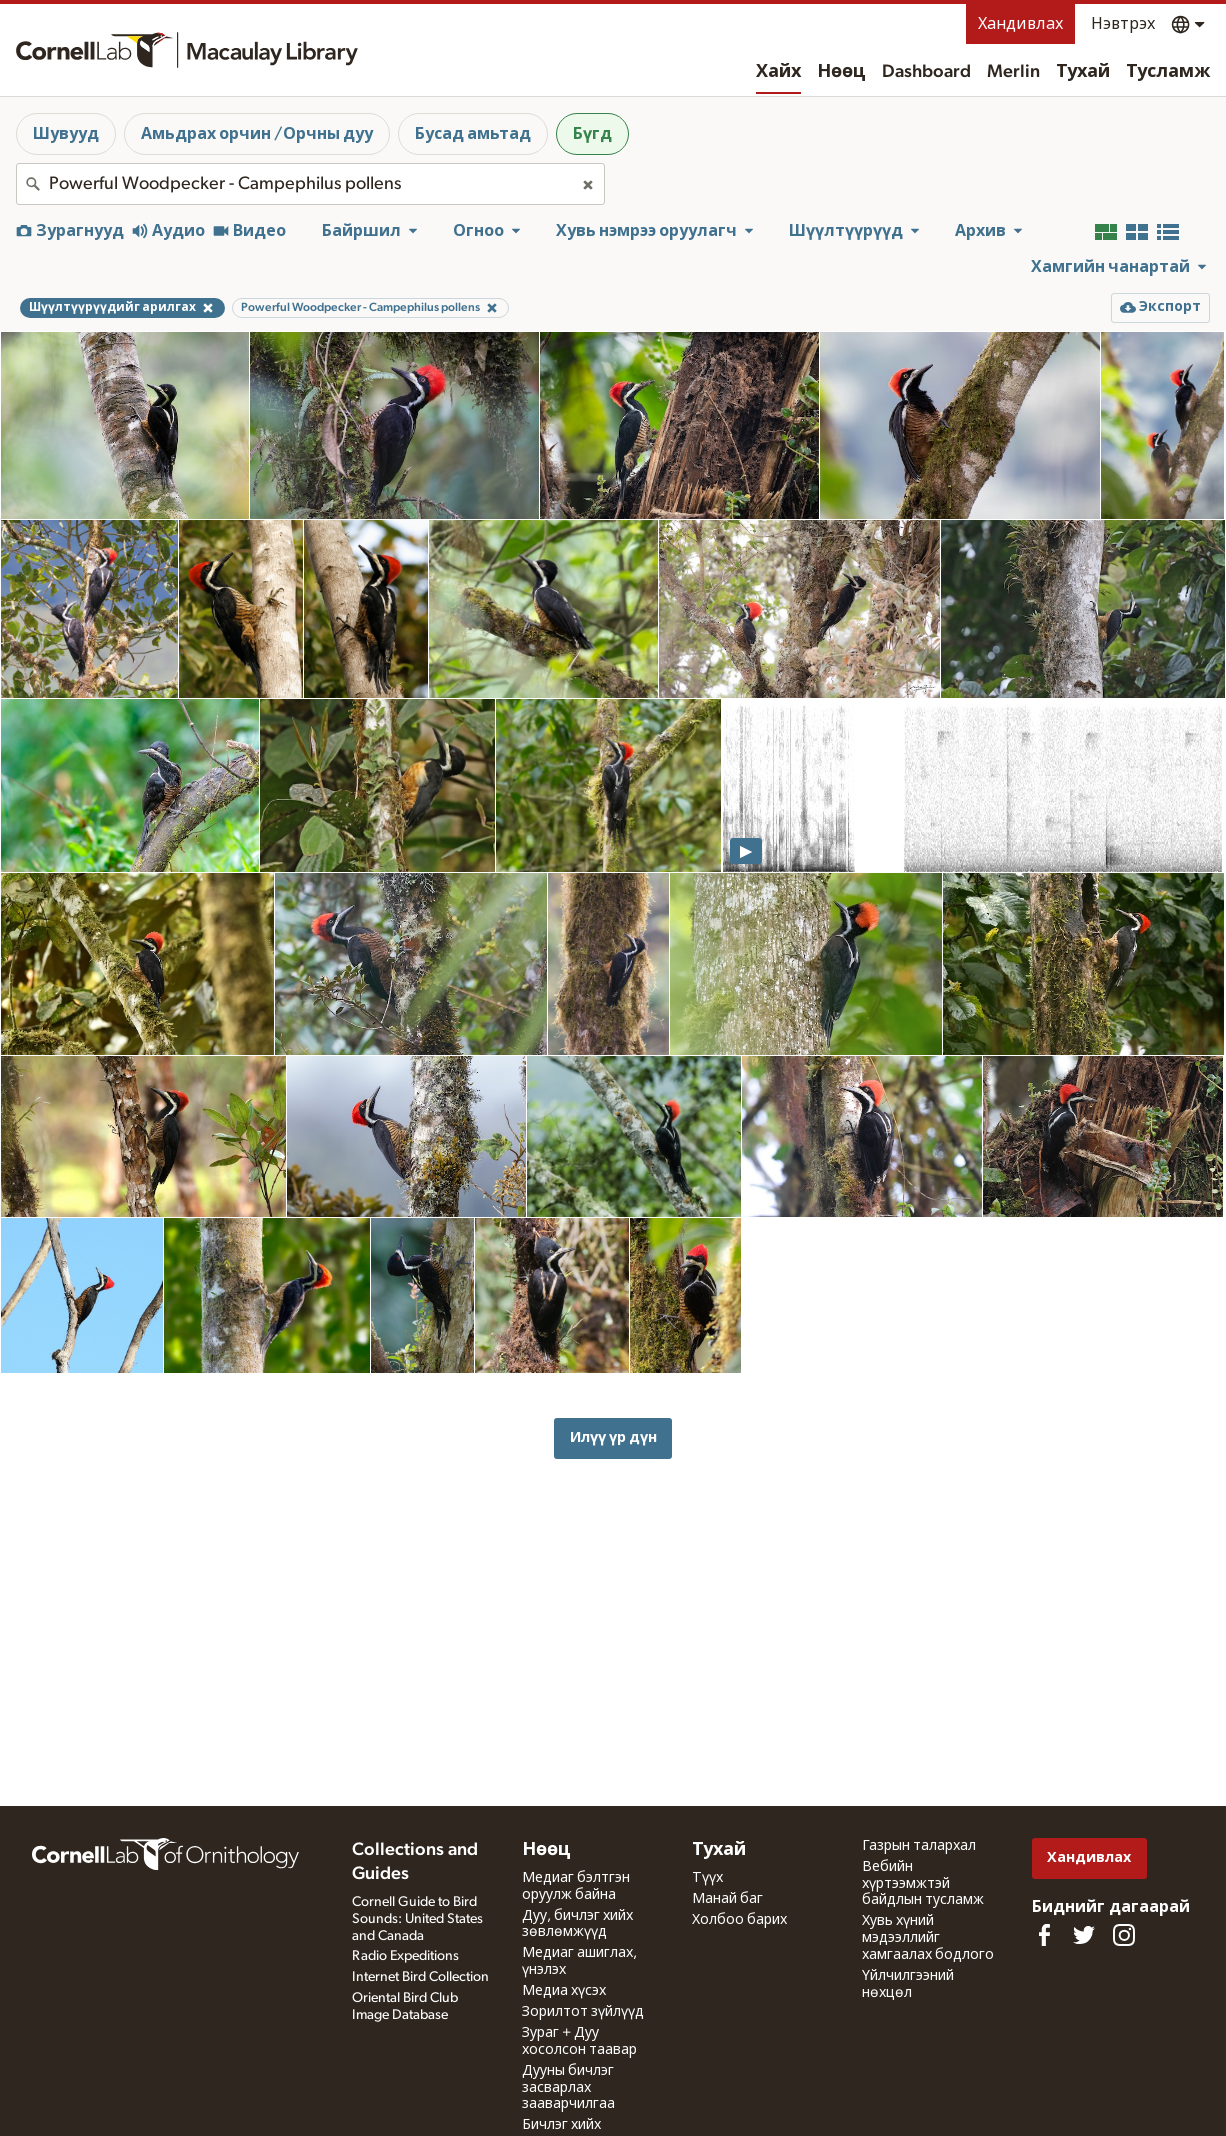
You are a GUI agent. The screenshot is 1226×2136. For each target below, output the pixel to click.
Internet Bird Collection (420, 1977)
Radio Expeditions (405, 1956)
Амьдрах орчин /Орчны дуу (257, 134)
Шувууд (66, 134)
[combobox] (310, 184)
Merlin (1013, 72)
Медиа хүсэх (564, 1991)
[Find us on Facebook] (1044, 1935)
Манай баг (727, 1899)
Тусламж (1168, 72)
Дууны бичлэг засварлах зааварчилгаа (568, 2088)
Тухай (1083, 72)
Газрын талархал (919, 1846)
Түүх (707, 1878)
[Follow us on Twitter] (1084, 1935)
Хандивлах (1020, 24)
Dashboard (926, 72)
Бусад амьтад (473, 134)
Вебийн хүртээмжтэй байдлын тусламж (923, 1884)
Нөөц (841, 72)
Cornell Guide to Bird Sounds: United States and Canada (417, 1919)
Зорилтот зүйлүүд (583, 2012)
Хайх (778, 72)
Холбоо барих (739, 1920)
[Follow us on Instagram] (1124, 1935)
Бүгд (592, 134)
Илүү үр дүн (613, 1437)
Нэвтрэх (1123, 24)
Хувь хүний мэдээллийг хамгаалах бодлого (928, 1938)
